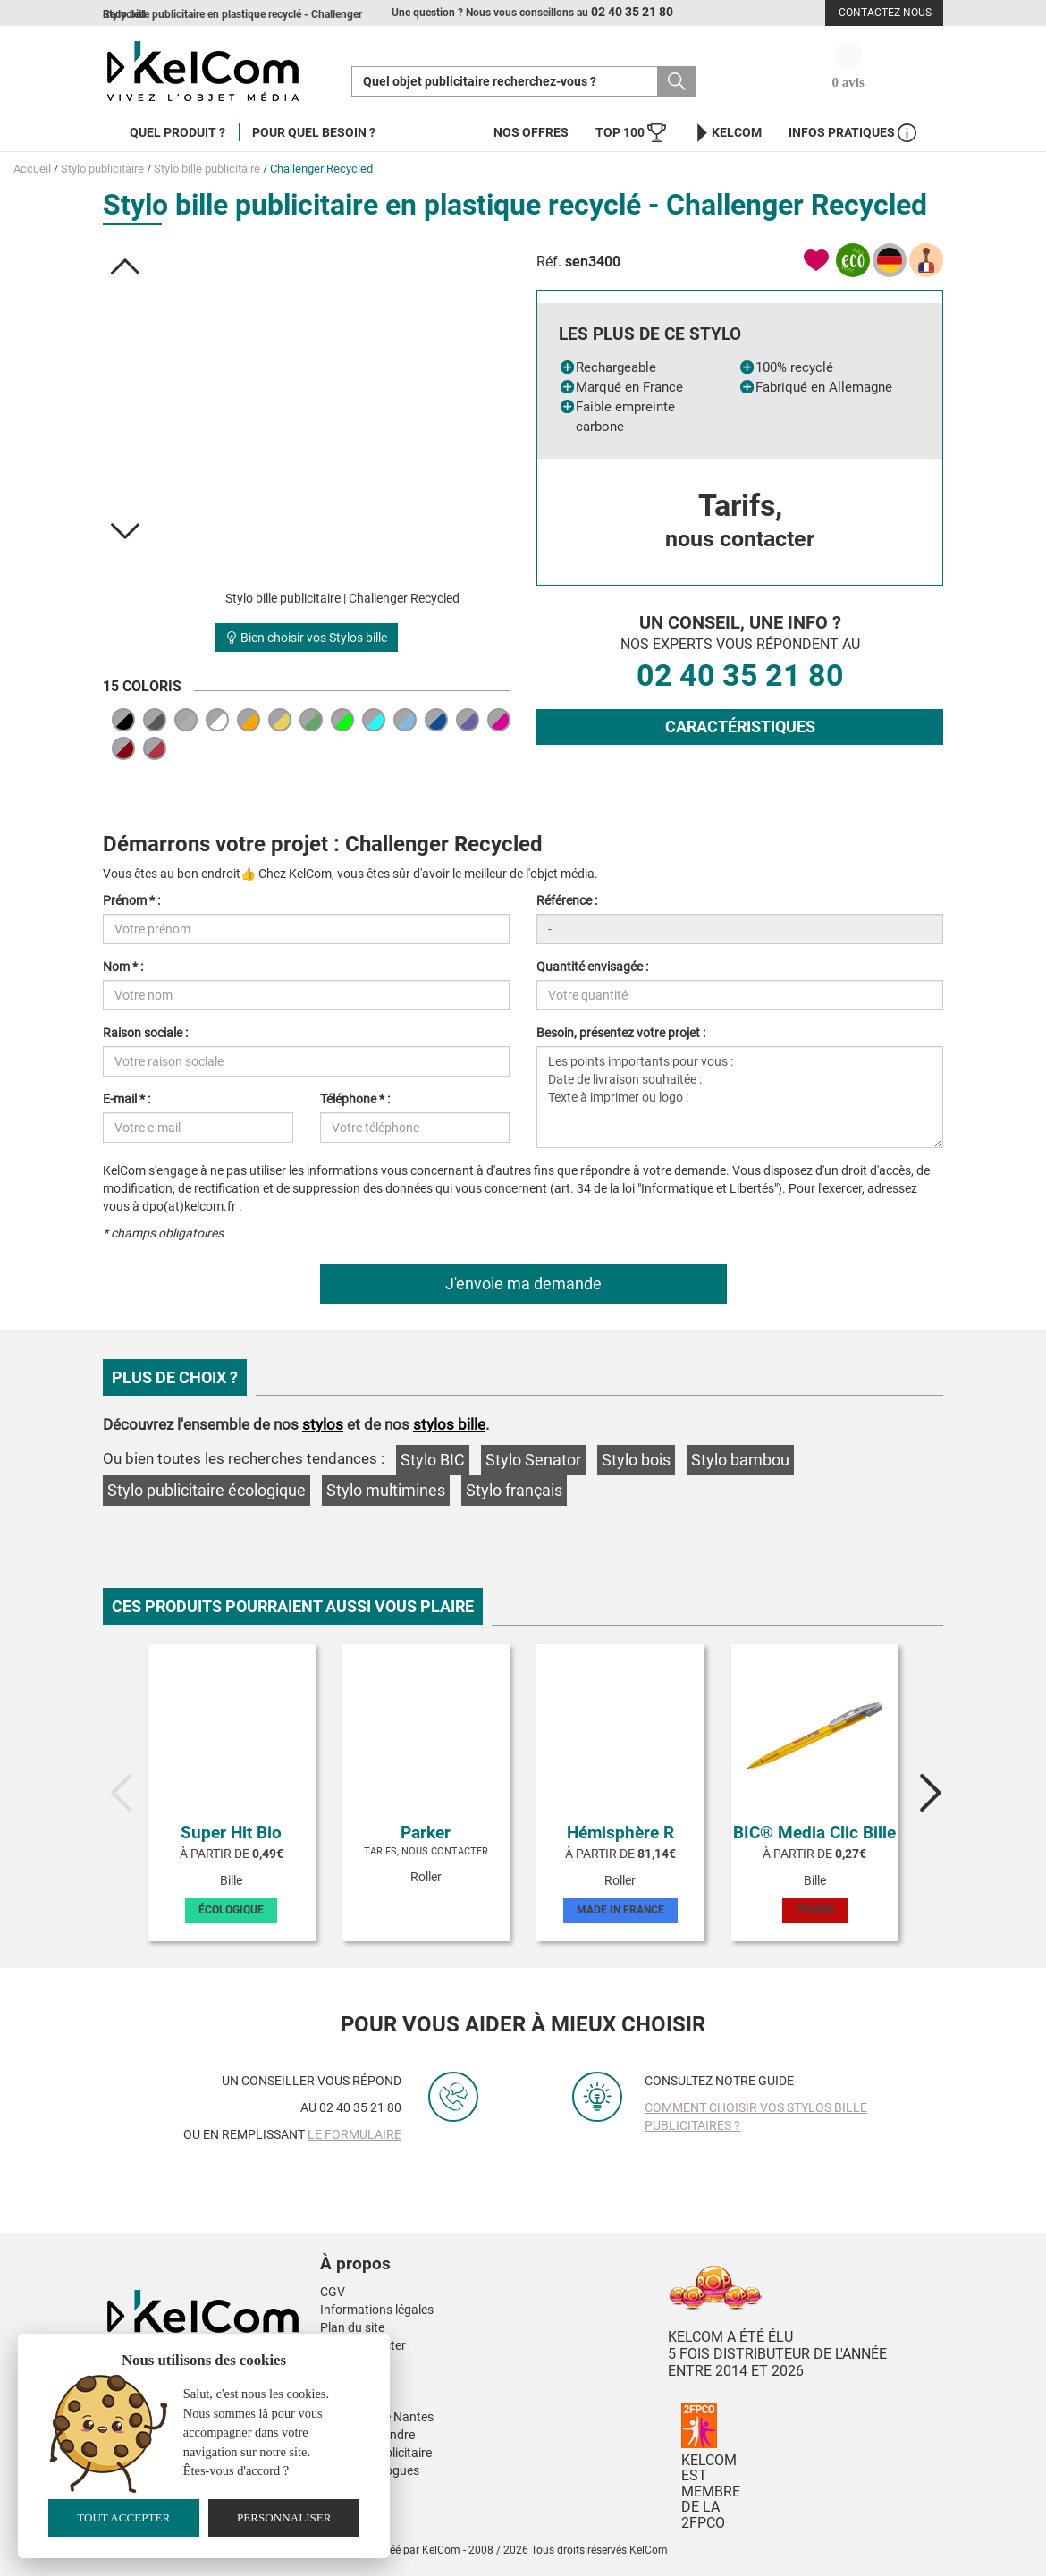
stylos (322, 1424)
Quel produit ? (177, 132)
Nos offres (531, 132)
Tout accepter (123, 2517)
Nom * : (123, 966)
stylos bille (449, 1424)
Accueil (32, 168)
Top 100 (630, 132)
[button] (125, 266)
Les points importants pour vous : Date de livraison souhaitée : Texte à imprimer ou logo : (739, 1097)
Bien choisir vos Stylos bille (306, 637)
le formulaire (354, 2134)
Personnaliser (284, 2517)
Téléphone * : (355, 1099)
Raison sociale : (145, 1033)
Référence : (566, 900)
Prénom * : (131, 900)
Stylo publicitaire (102, 168)
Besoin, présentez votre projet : (620, 1033)
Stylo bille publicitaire (207, 168)
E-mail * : (126, 1099)
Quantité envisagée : (592, 966)
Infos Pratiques (852, 132)
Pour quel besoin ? (313, 132)
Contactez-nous (885, 12)
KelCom (727, 132)
